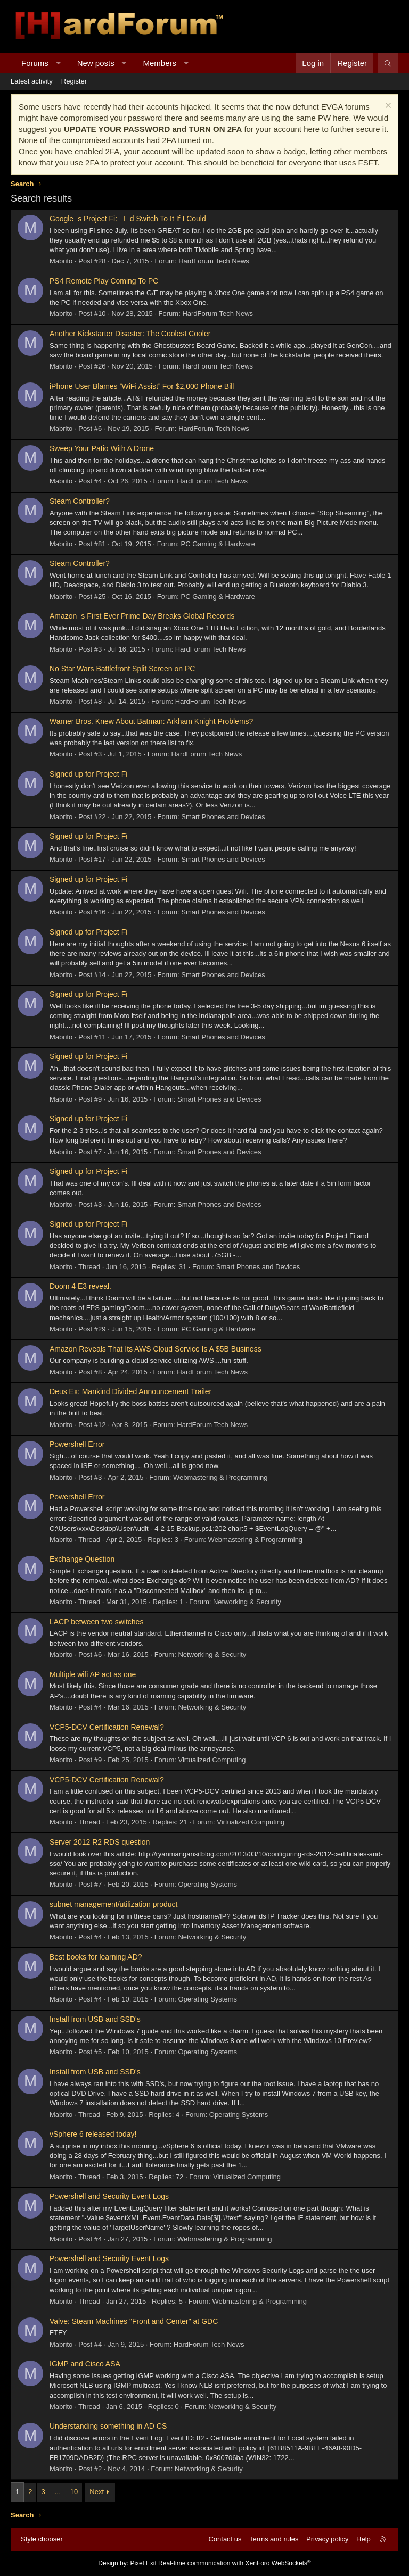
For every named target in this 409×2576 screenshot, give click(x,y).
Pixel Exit (143, 2563)
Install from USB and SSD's (95, 2019)
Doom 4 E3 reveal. (80, 1286)
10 (74, 2492)
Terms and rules (273, 2539)
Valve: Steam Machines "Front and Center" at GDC (134, 2321)
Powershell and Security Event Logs (109, 2196)
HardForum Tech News (213, 261)
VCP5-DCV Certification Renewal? (107, 1727)
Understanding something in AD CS (108, 2426)
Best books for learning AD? (96, 1957)
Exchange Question (82, 1559)
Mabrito (61, 261)
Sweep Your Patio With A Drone (102, 448)
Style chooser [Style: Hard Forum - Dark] (42, 2539)
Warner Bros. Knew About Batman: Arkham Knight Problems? (151, 721)
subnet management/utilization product (113, 1904)
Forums (34, 63)
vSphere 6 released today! (93, 2134)
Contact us (224, 2539)
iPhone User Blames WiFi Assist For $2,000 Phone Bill (142, 386)
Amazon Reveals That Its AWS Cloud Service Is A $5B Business (155, 1349)
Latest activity (32, 81)
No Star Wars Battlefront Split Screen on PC (122, 668)
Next (96, 2492)
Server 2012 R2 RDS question (100, 1842)
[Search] (388, 63)
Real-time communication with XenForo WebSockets (234, 2563)
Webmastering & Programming (220, 1477)
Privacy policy (327, 2539)
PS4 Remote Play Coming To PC (104, 281)
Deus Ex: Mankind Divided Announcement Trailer (130, 1391)
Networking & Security (247, 1602)
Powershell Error (77, 1444)
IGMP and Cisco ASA (85, 2364)
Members (160, 63)
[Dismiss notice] (386, 106)
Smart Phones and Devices (223, 817)
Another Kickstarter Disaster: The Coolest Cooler (130, 333)
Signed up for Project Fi (88, 774)
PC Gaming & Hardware (218, 544)
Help (363, 2539)
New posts (95, 63)
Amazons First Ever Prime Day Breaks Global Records (142, 616)
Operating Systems (207, 1884)
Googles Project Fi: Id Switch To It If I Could (130, 218)
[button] (58, 63)
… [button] (57, 2492)
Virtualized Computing (212, 1760)
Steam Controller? (80, 501)
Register (74, 81)
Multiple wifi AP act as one (93, 1674)
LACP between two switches (96, 1622)
